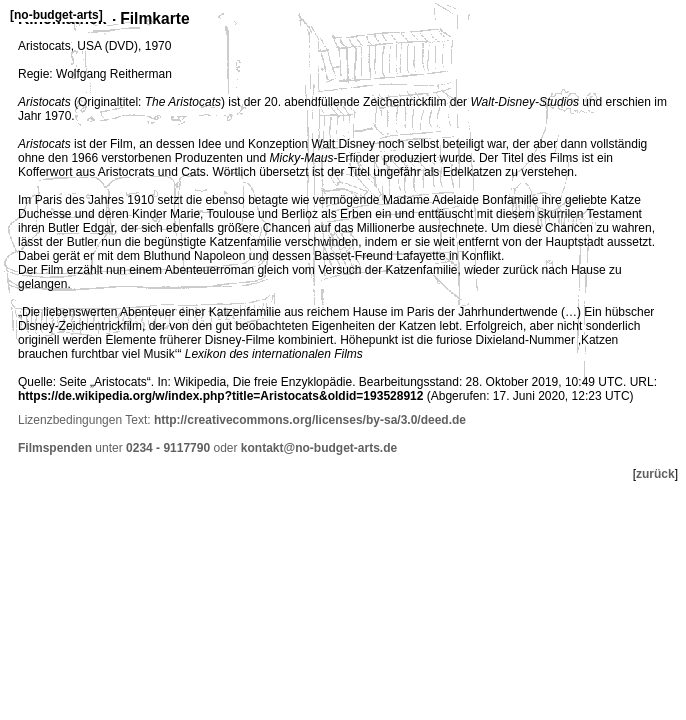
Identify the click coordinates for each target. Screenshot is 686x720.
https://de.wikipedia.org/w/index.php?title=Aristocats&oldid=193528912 (220, 396)
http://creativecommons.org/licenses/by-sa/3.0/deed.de (310, 420)
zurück (655, 474)
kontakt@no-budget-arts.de (319, 448)
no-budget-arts (56, 15)
